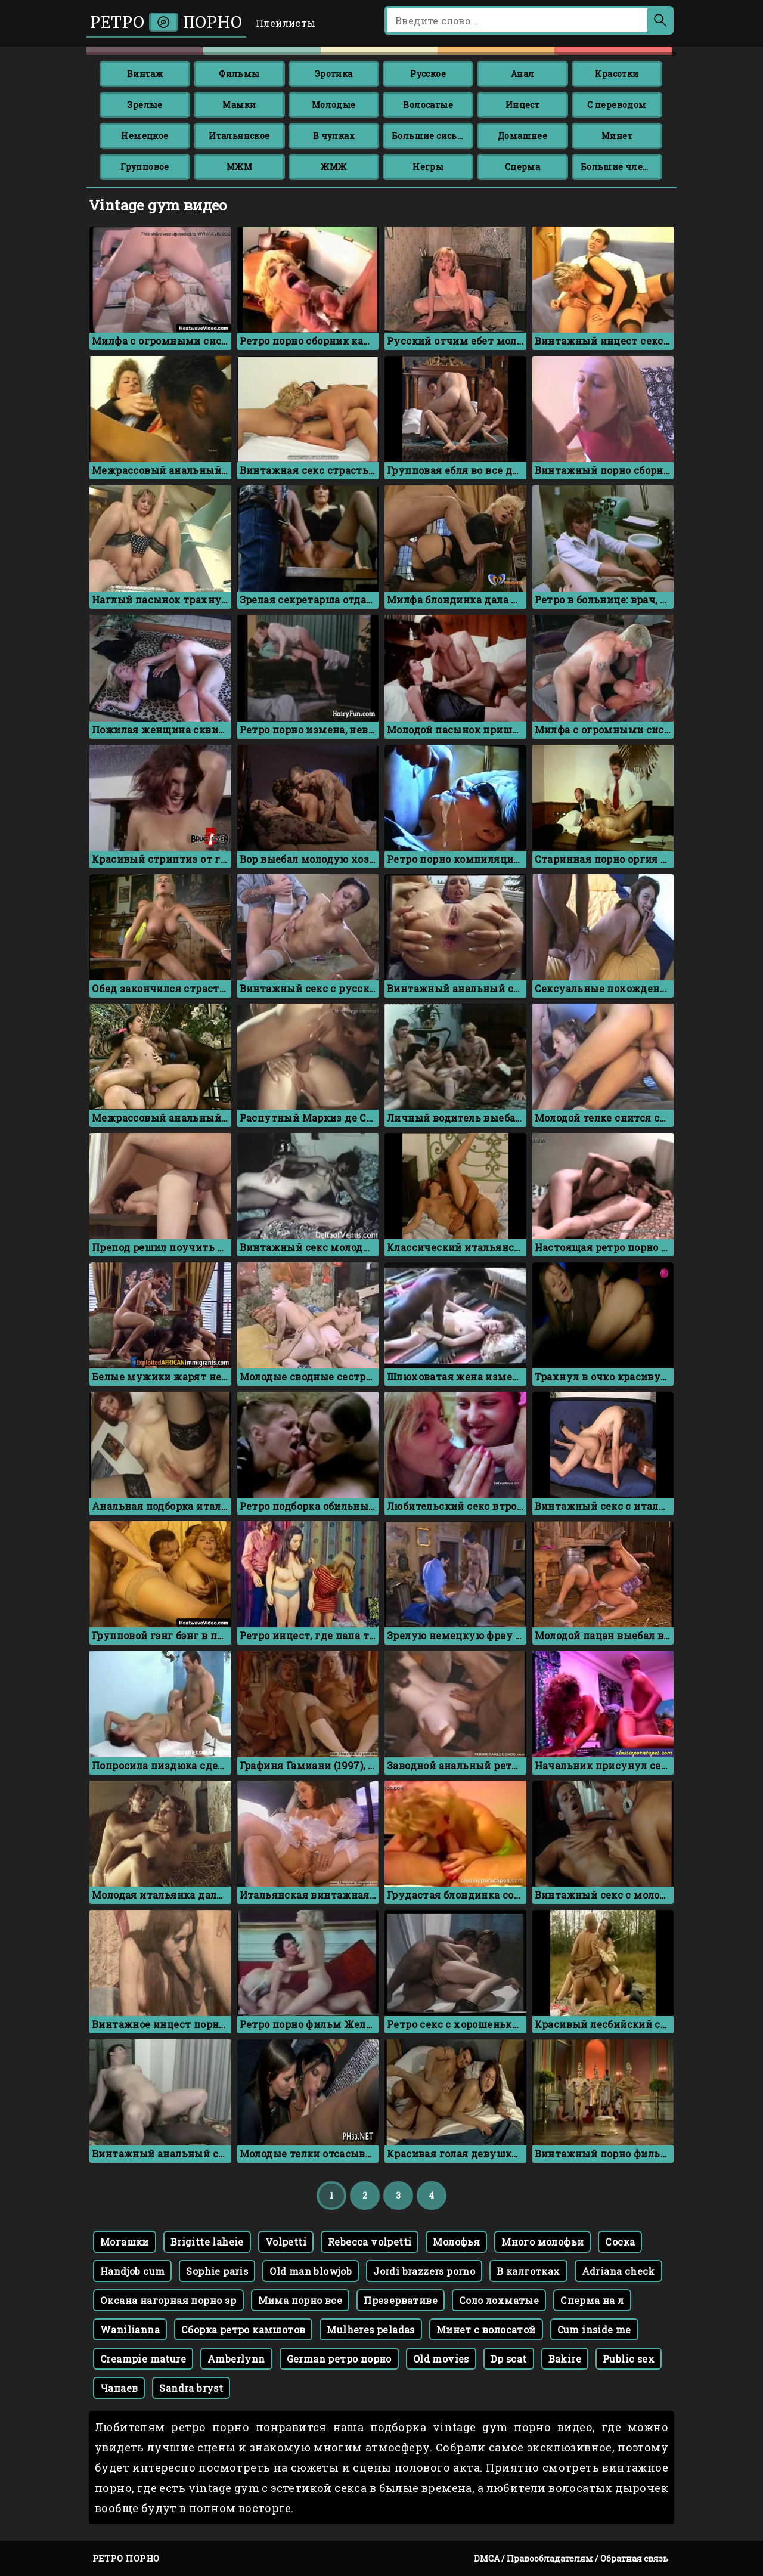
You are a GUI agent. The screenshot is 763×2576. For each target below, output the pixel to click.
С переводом (616, 104)
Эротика (334, 73)
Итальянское (239, 135)
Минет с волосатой (486, 2329)
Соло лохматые (499, 2300)
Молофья (456, 2242)
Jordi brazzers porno (424, 2271)
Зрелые (144, 104)
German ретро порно (339, 2358)
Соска (620, 2242)
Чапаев (119, 2388)
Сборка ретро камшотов (243, 2329)
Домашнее (522, 135)
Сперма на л (592, 2300)
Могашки (124, 2242)
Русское (428, 73)
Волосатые (428, 104)
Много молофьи (542, 2242)
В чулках (334, 135)
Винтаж (145, 73)
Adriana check (618, 2271)
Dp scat (509, 2358)
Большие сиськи (430, 135)
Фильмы (239, 73)
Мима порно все (300, 2300)
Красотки (616, 73)
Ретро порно (166, 22)
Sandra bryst (191, 2388)
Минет (616, 135)
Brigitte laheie (207, 2242)
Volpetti (285, 2242)
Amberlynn (236, 2358)
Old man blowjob (310, 2271)
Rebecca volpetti (369, 2242)
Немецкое (144, 135)
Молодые (334, 104)
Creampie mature (143, 2358)
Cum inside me (594, 2329)
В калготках (528, 2271)
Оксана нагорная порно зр (168, 2300)
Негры (427, 166)
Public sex (629, 2358)
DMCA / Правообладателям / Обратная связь (571, 2558)
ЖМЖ (333, 166)
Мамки (239, 104)
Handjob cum (132, 2271)
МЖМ (239, 166)
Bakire (564, 2358)
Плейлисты (286, 23)
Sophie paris (217, 2271)
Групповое (144, 166)
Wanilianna (130, 2329)
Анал (523, 73)
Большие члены (619, 166)
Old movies (441, 2358)
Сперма (522, 166)
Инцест (522, 104)
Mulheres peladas (370, 2329)
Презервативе (401, 2300)
